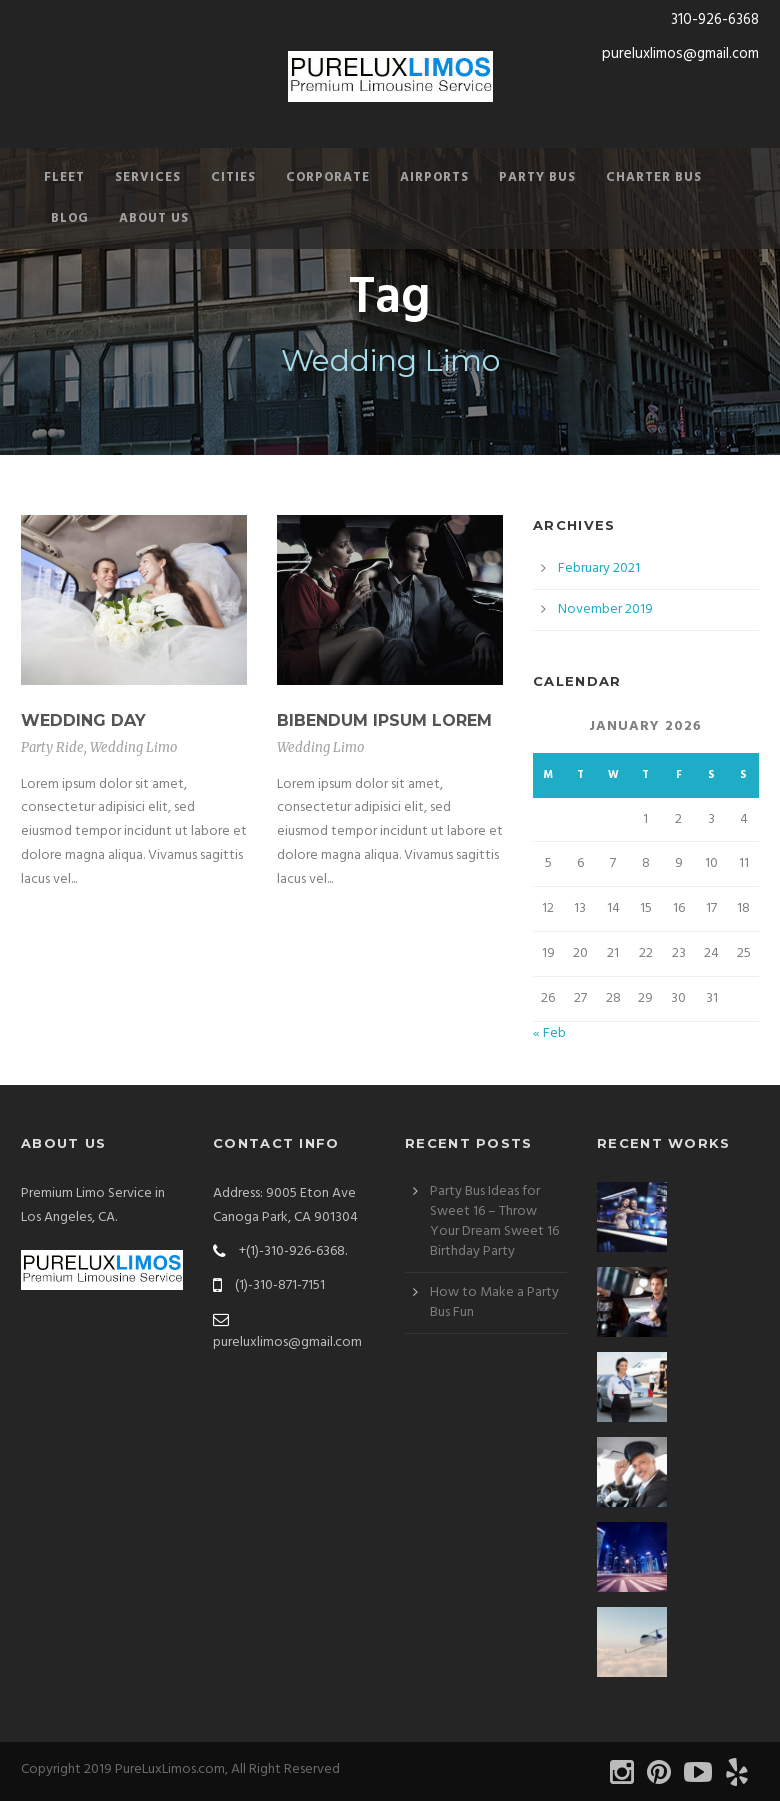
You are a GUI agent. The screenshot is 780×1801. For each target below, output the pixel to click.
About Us (154, 218)
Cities (233, 177)
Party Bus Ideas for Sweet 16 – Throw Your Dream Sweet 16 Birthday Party (494, 1221)
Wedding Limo (133, 747)
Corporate (328, 177)
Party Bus (537, 177)
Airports (434, 177)
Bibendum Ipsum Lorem (384, 720)
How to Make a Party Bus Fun (494, 1302)
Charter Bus (654, 177)
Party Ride (52, 747)
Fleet (64, 177)
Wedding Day (83, 720)
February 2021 (599, 568)
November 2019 (605, 609)
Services (148, 177)
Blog (70, 218)
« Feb (549, 1033)
